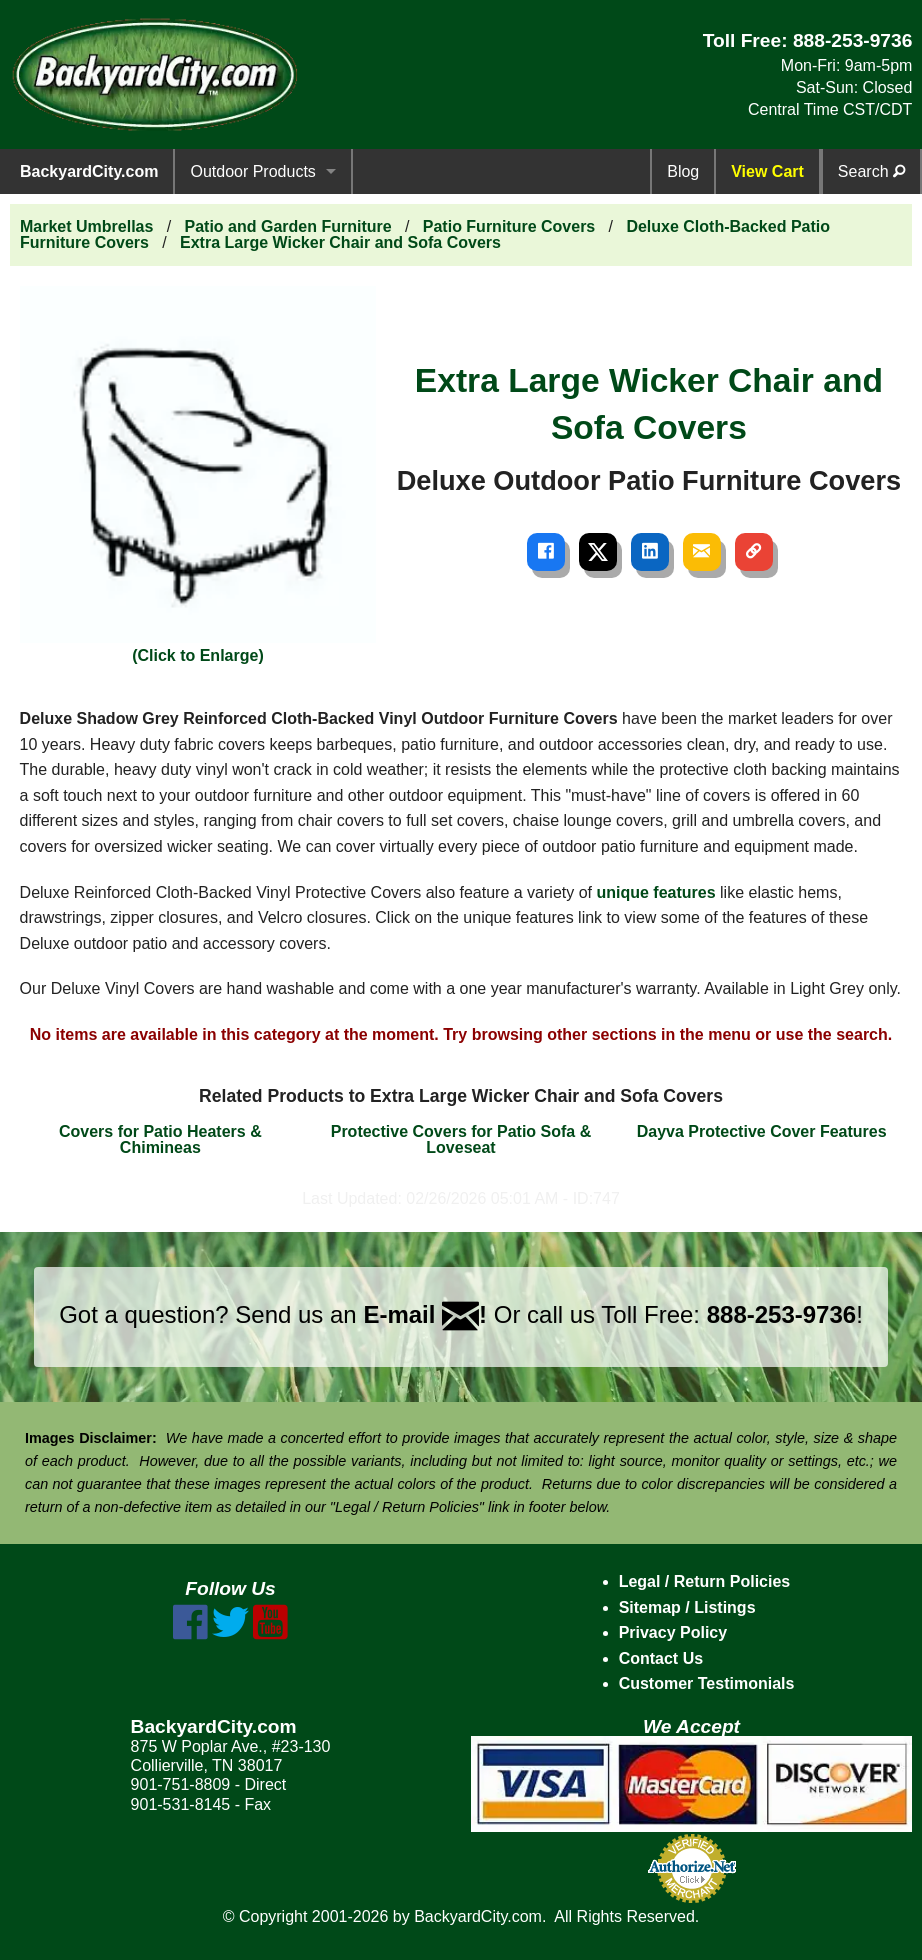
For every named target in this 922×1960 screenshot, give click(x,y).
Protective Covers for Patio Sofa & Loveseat (461, 1139)
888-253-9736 (853, 40)
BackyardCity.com (89, 171)
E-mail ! (425, 1314)
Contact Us (661, 1658)
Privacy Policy (673, 1632)
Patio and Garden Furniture (288, 226)
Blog (683, 171)
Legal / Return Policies (705, 1581)
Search (871, 171)
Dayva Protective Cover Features (762, 1131)
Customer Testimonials (707, 1683)
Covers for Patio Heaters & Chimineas (160, 1139)
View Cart (767, 171)
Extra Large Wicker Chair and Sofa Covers (340, 242)
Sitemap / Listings (687, 1607)
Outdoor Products (252, 171)
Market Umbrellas (86, 226)
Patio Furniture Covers (509, 226)
